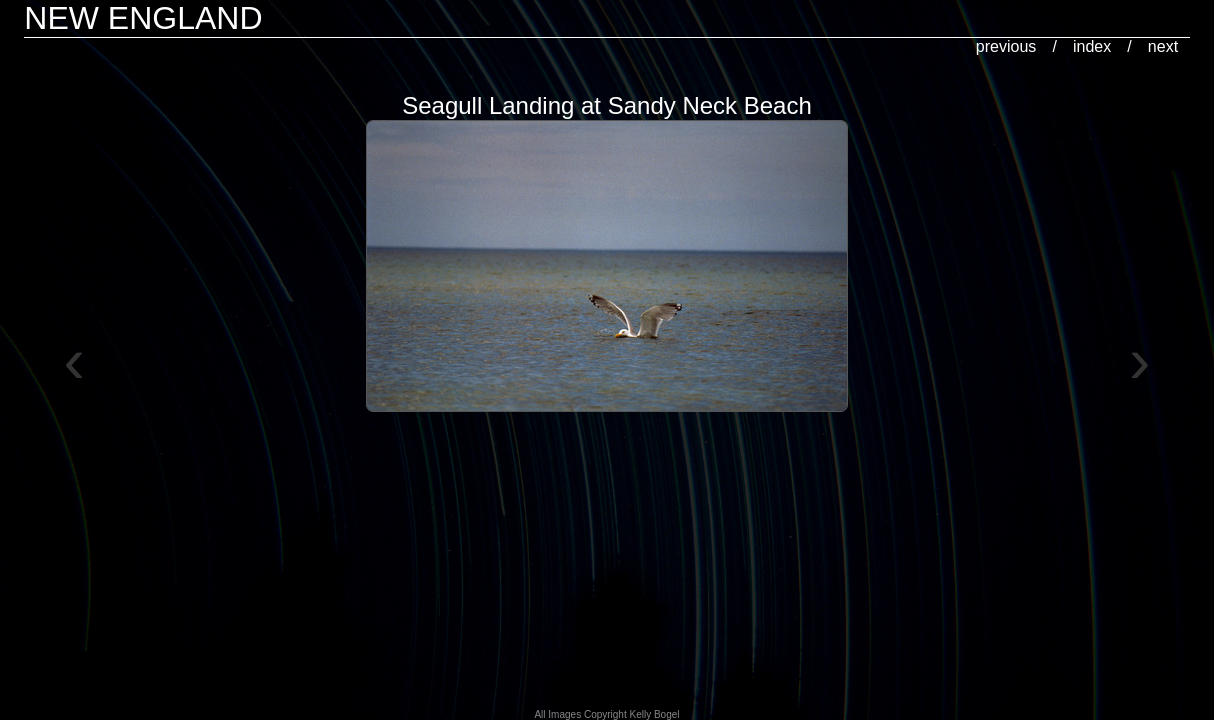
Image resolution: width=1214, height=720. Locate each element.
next (1163, 46)
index (1092, 46)
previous (1006, 46)
